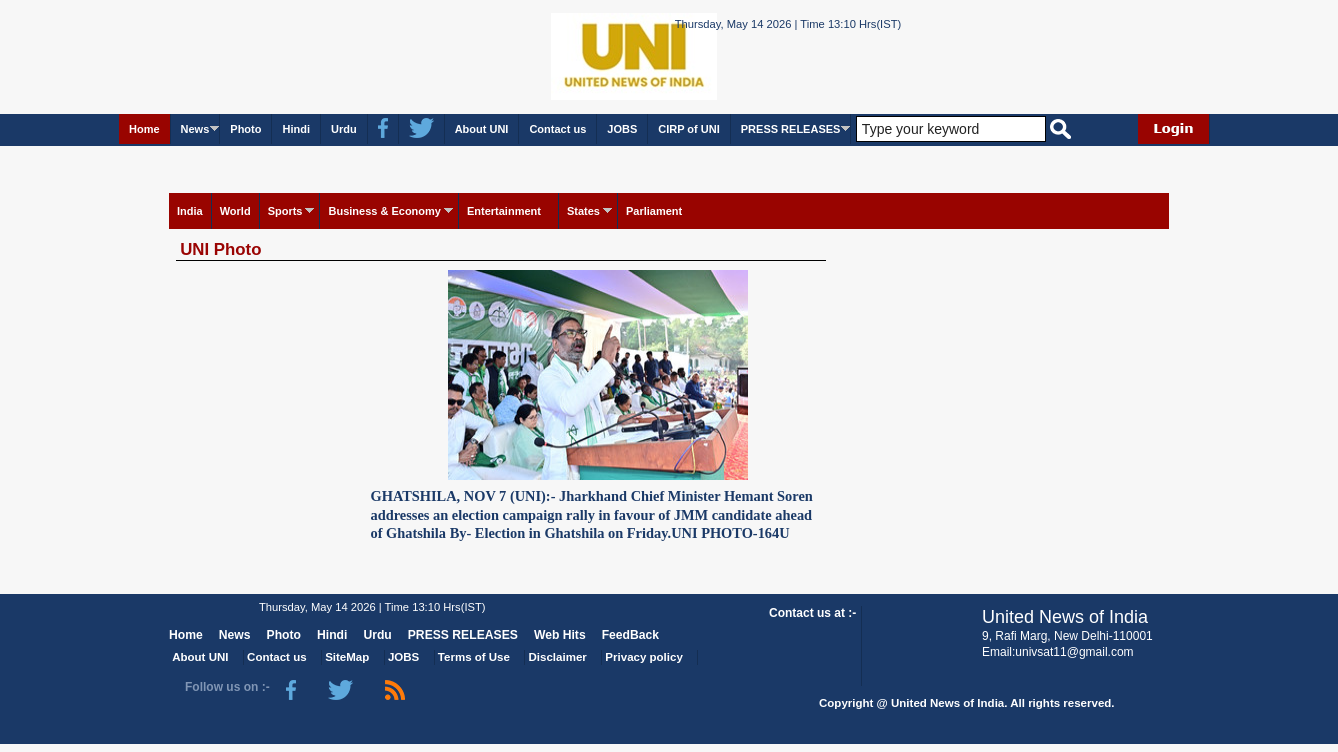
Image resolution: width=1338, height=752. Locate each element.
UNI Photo (220, 249)
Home (144, 129)
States (583, 211)
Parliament (654, 211)
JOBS (622, 129)
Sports (285, 211)
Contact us (557, 129)
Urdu (344, 129)
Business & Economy (384, 211)
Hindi (296, 129)
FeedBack (630, 635)
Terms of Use (474, 657)
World (235, 211)
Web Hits (560, 635)
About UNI (482, 129)
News (195, 129)
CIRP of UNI (689, 129)
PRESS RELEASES (791, 129)
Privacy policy (643, 657)
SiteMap (347, 657)
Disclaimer (558, 657)
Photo (245, 129)
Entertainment (504, 211)
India (190, 211)
